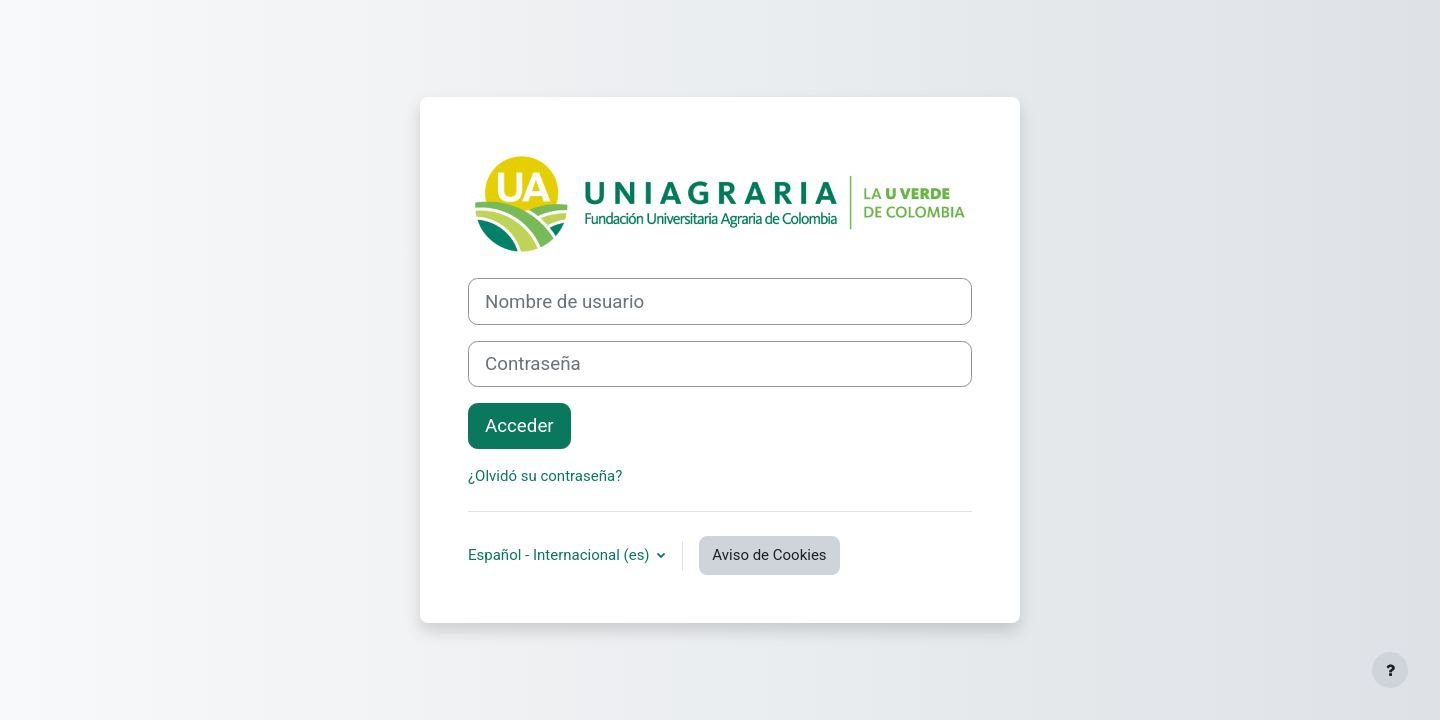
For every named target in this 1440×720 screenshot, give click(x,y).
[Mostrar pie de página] (1390, 670)
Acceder (519, 426)
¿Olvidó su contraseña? (545, 476)
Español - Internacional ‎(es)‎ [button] (560, 555)
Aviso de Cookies (769, 555)
